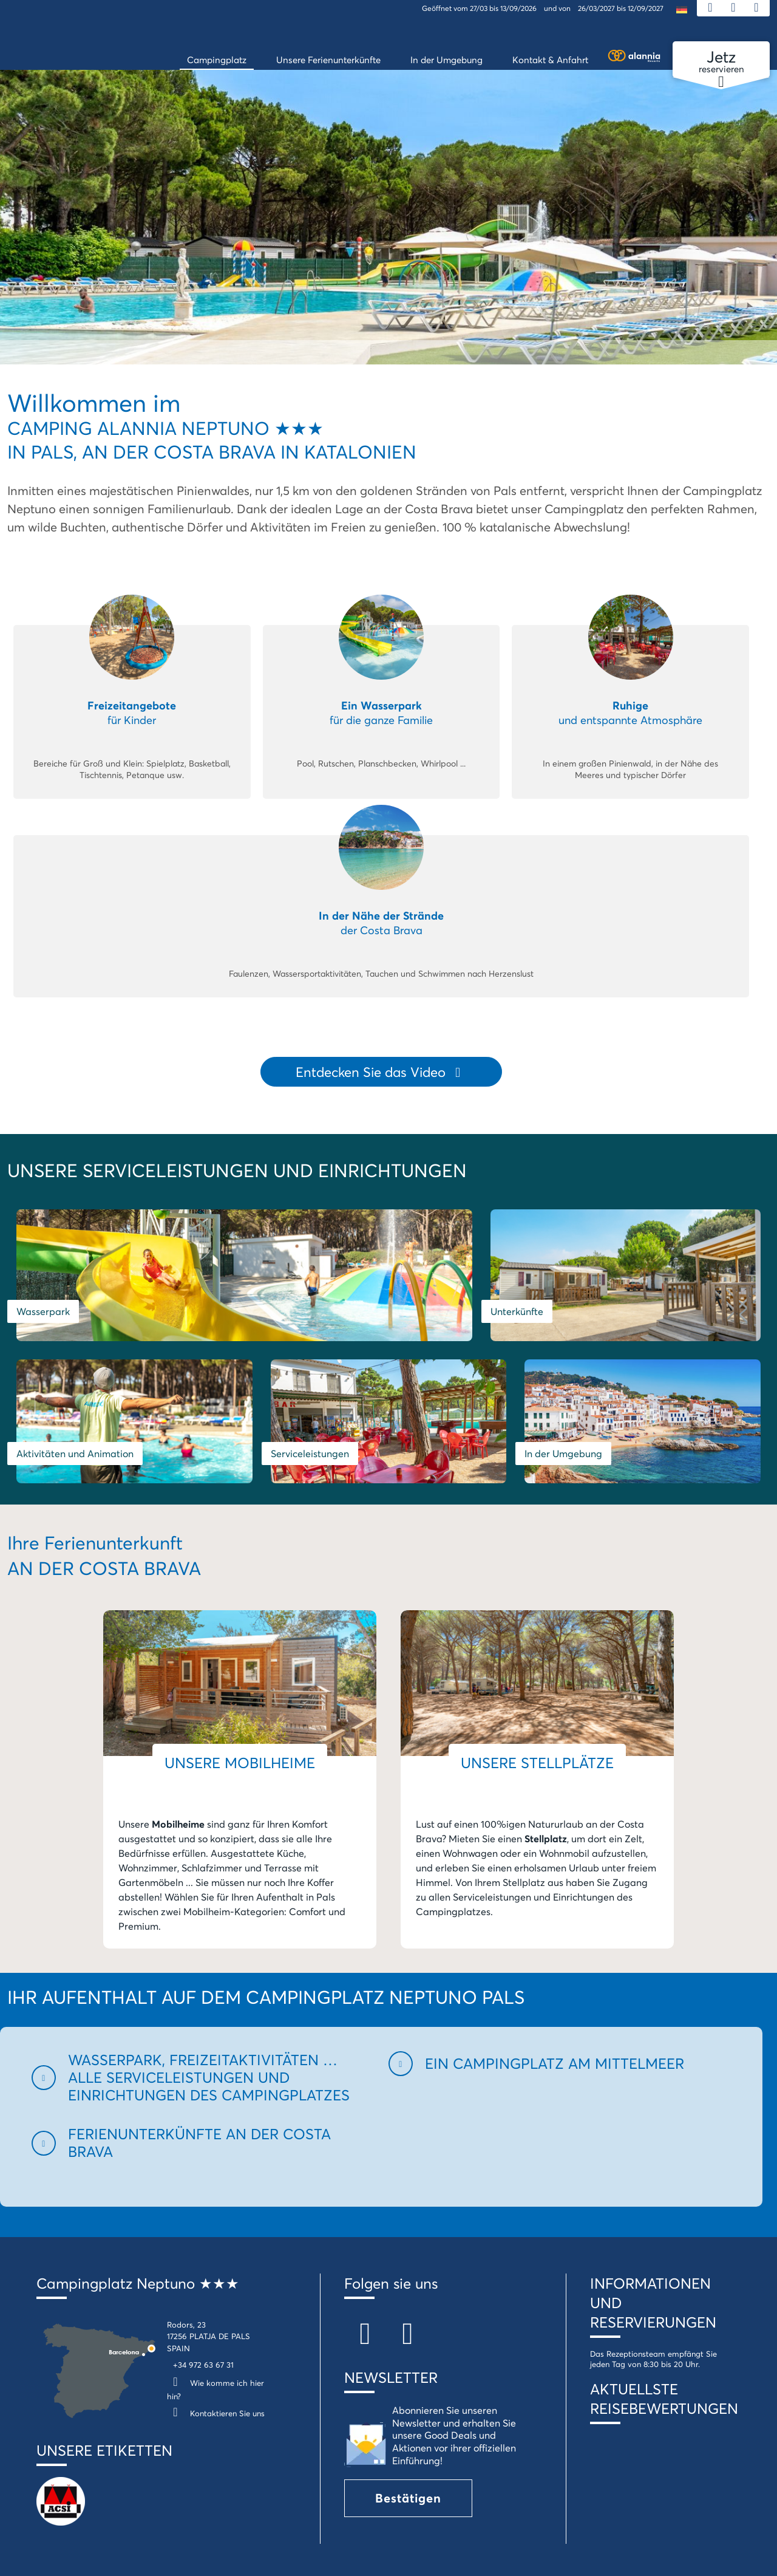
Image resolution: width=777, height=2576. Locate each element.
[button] (203, 2032)
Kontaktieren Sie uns (216, 2367)
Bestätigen (408, 2452)
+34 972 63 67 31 (203, 2319)
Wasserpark (43, 1285)
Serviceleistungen (55, 1408)
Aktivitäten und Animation (646, 1285)
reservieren (721, 62)
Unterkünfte (424, 1285)
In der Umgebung (436, 1408)
